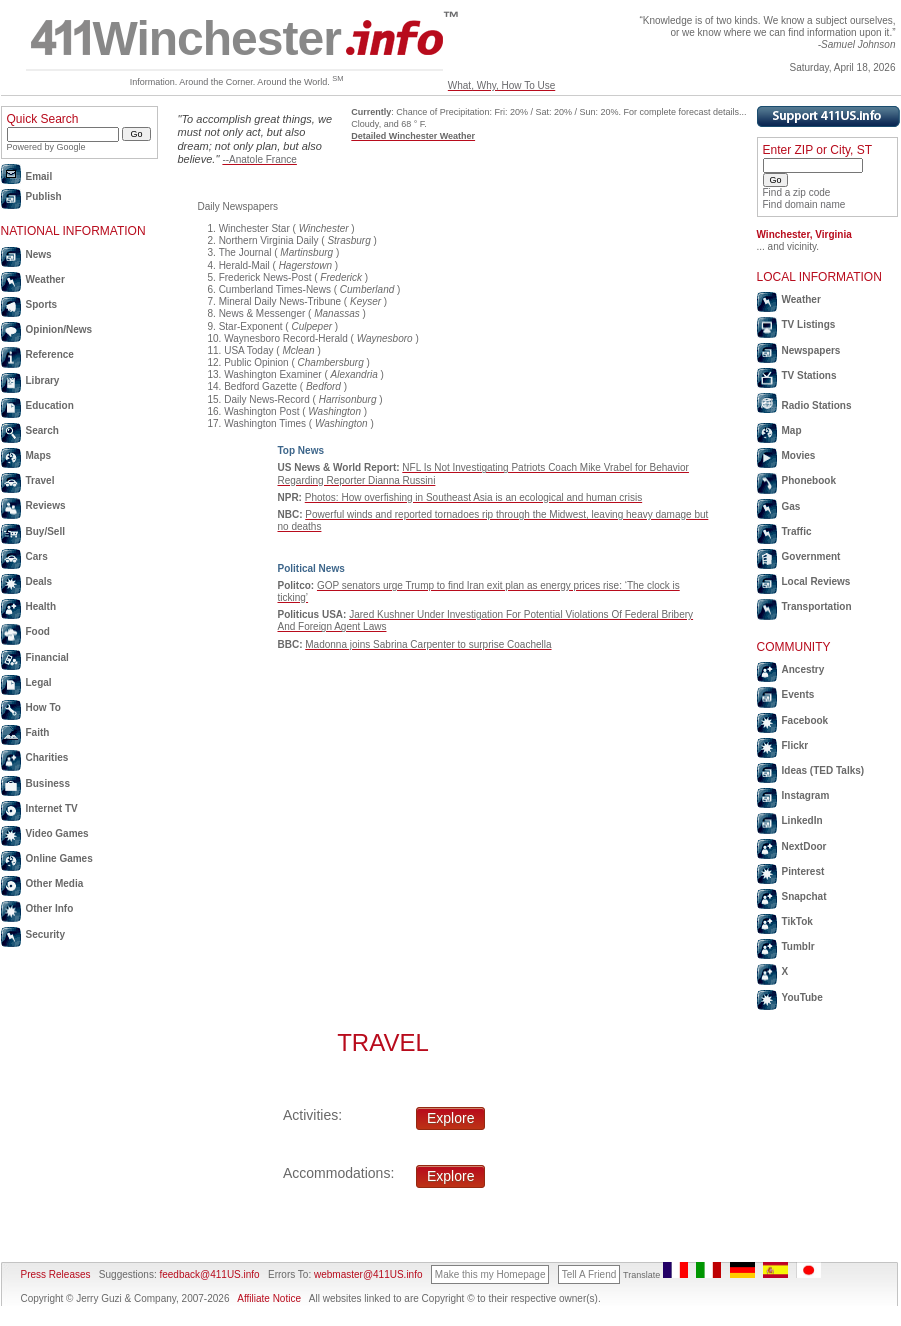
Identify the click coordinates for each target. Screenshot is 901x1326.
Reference (50, 354)
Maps (39, 455)
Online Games (59, 858)
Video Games (57, 833)
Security (45, 934)
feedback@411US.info (208, 1274)
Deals (39, 581)
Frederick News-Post (265, 277)
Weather (45, 279)
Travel (40, 480)
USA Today (248, 350)
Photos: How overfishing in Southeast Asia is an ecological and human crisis (473, 497)
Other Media (55, 883)
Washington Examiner (272, 374)
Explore (450, 1118)
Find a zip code (797, 192)
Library (43, 380)
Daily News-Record (267, 399)
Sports (42, 304)
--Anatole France (259, 159)
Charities (47, 757)
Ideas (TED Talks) (823, 770)
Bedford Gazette (260, 386)
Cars (37, 556)
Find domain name (804, 204)
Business (48, 783)
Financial (47, 657)
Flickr (795, 745)
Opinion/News (59, 329)
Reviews (46, 505)
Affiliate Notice (269, 1298)
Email (39, 176)
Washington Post (261, 411)
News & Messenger (262, 313)
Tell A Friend (589, 1274)
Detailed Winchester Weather (413, 136)
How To (43, 707)
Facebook (805, 720)
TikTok (797, 921)
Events (798, 694)
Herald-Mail (244, 265)
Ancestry (803, 669)
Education (50, 405)
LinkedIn (802, 820)
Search (42, 430)
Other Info (50, 908)
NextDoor (804, 846)
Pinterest (803, 871)
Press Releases (56, 1274)
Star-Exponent (251, 326)
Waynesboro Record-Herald (286, 338)
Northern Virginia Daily (269, 240)
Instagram (806, 795)
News (39, 254)
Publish (44, 196)
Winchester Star (254, 228)
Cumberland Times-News (275, 289)
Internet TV (52, 808)
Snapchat (804, 896)
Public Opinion (256, 362)
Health (41, 606)
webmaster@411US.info (368, 1274)
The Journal (245, 252)
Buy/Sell (45, 531)
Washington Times (265, 423)
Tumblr (798, 946)
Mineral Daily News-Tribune (280, 301)
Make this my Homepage (490, 1274)
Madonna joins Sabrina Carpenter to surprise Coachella (428, 644)
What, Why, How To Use (501, 85)
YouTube (802, 997)
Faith (38, 732)
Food (38, 631)
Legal (39, 682)
